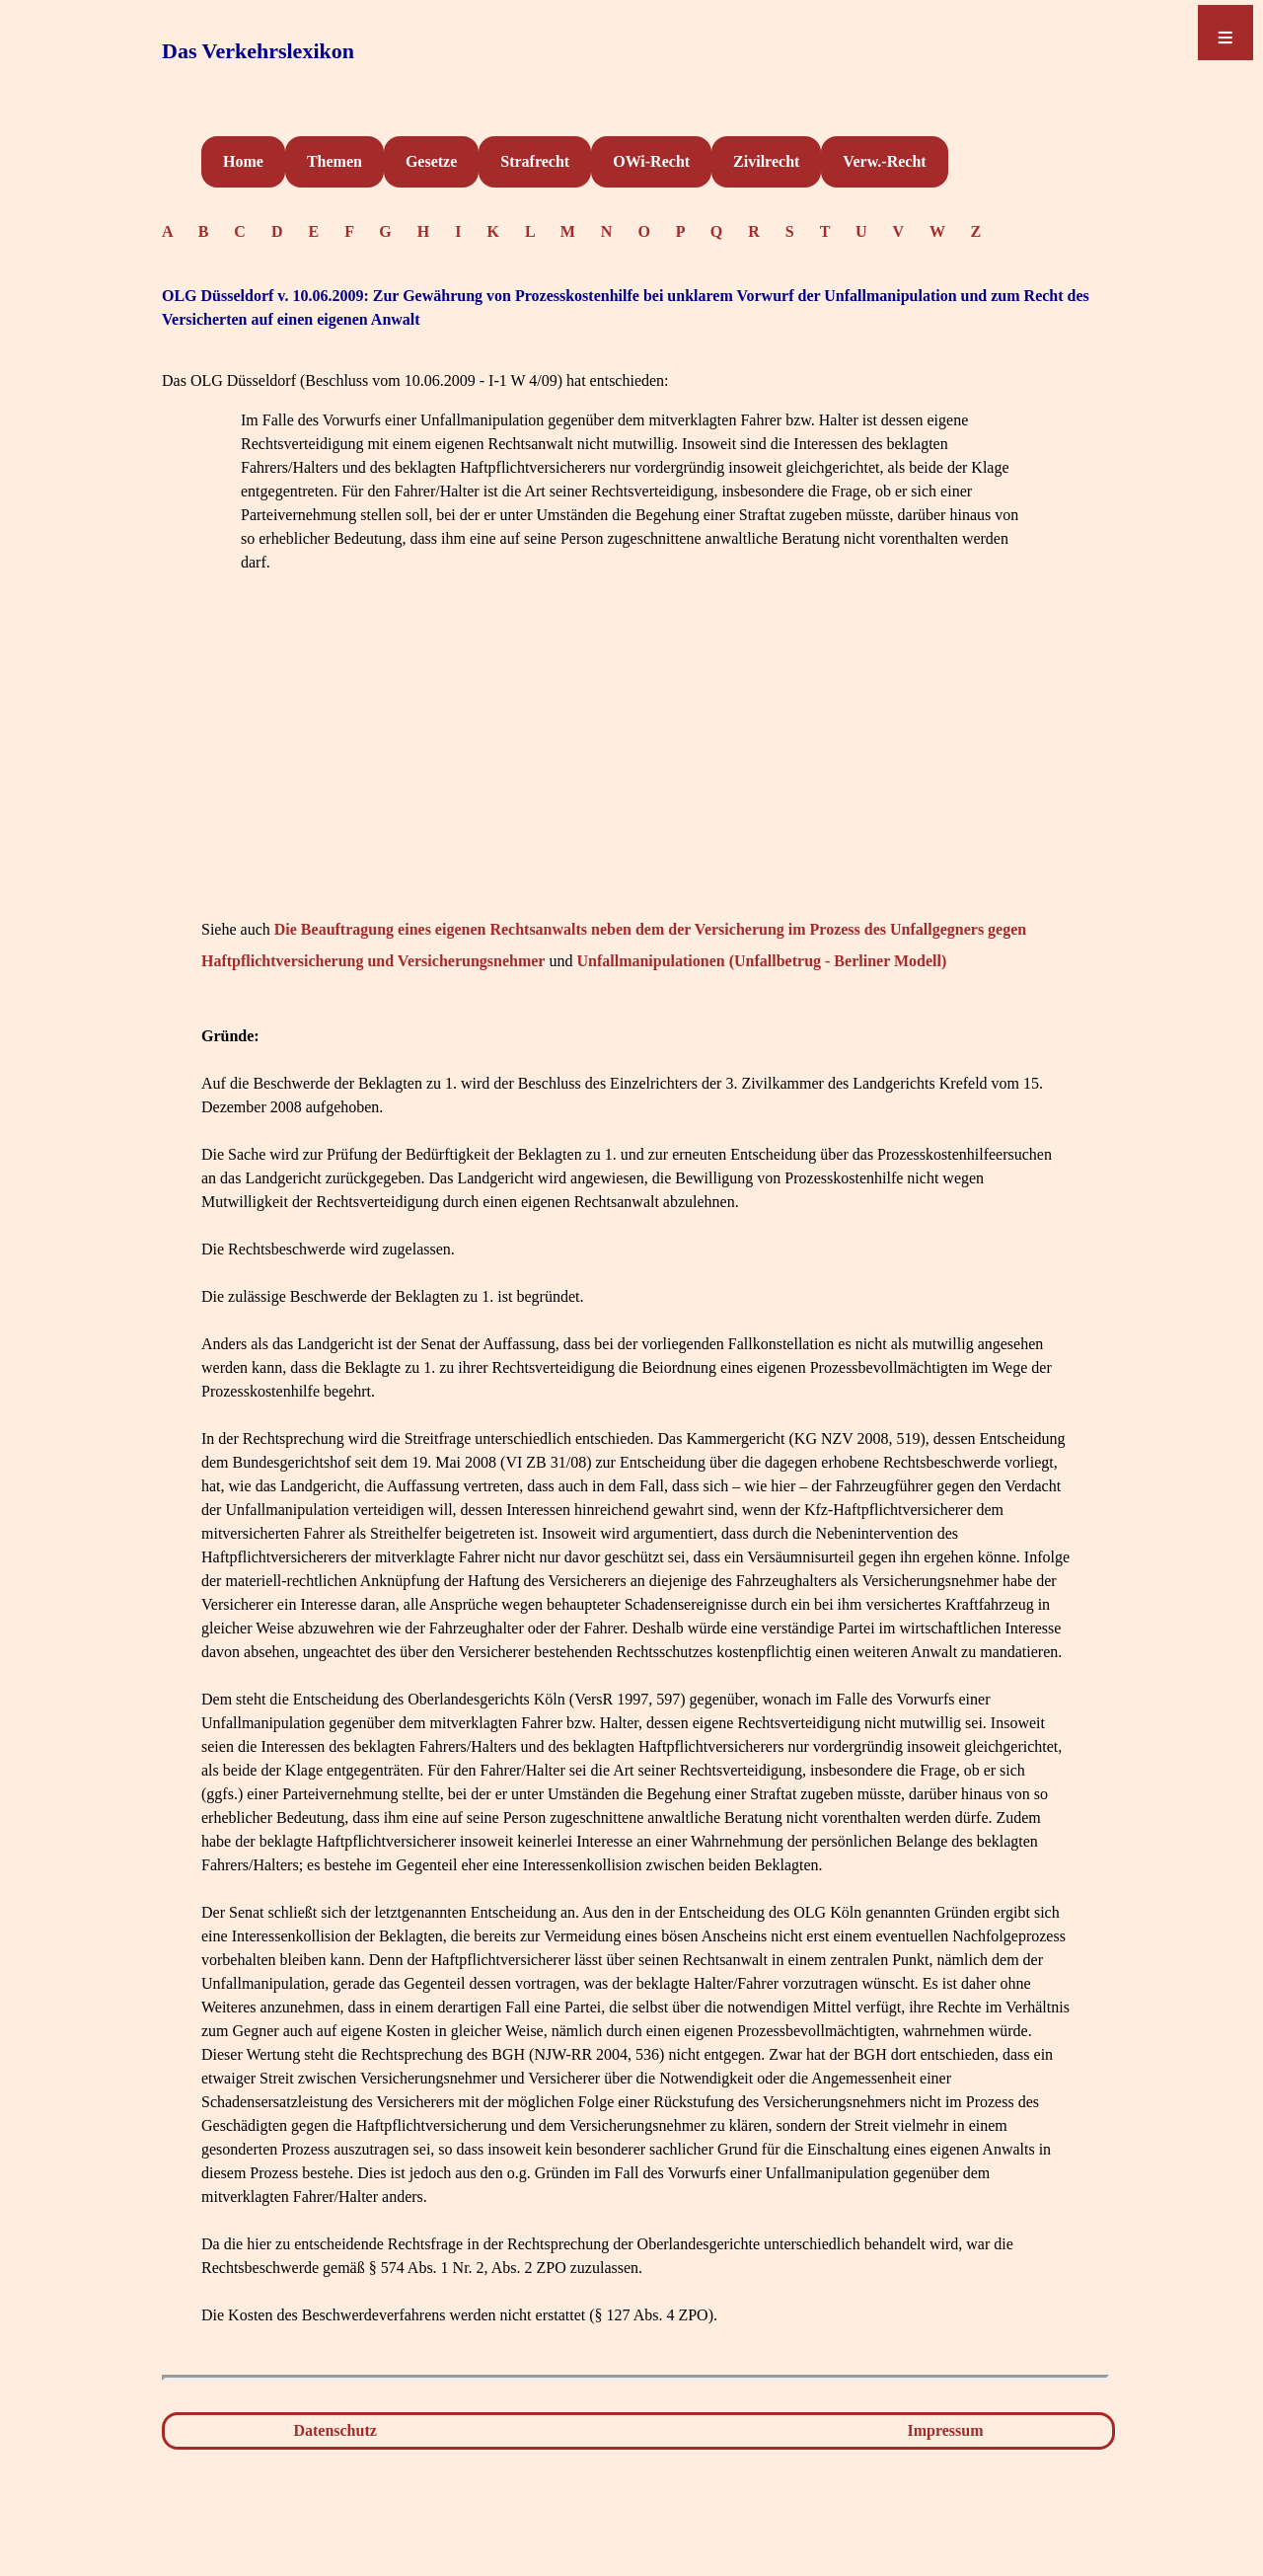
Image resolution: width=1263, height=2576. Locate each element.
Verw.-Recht (884, 161)
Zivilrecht (766, 161)
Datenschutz (334, 2430)
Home (243, 161)
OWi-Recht (651, 161)
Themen (334, 161)
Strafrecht (534, 161)
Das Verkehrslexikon (258, 50)
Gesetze (431, 161)
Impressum (946, 2430)
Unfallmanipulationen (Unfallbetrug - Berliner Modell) (761, 960)
